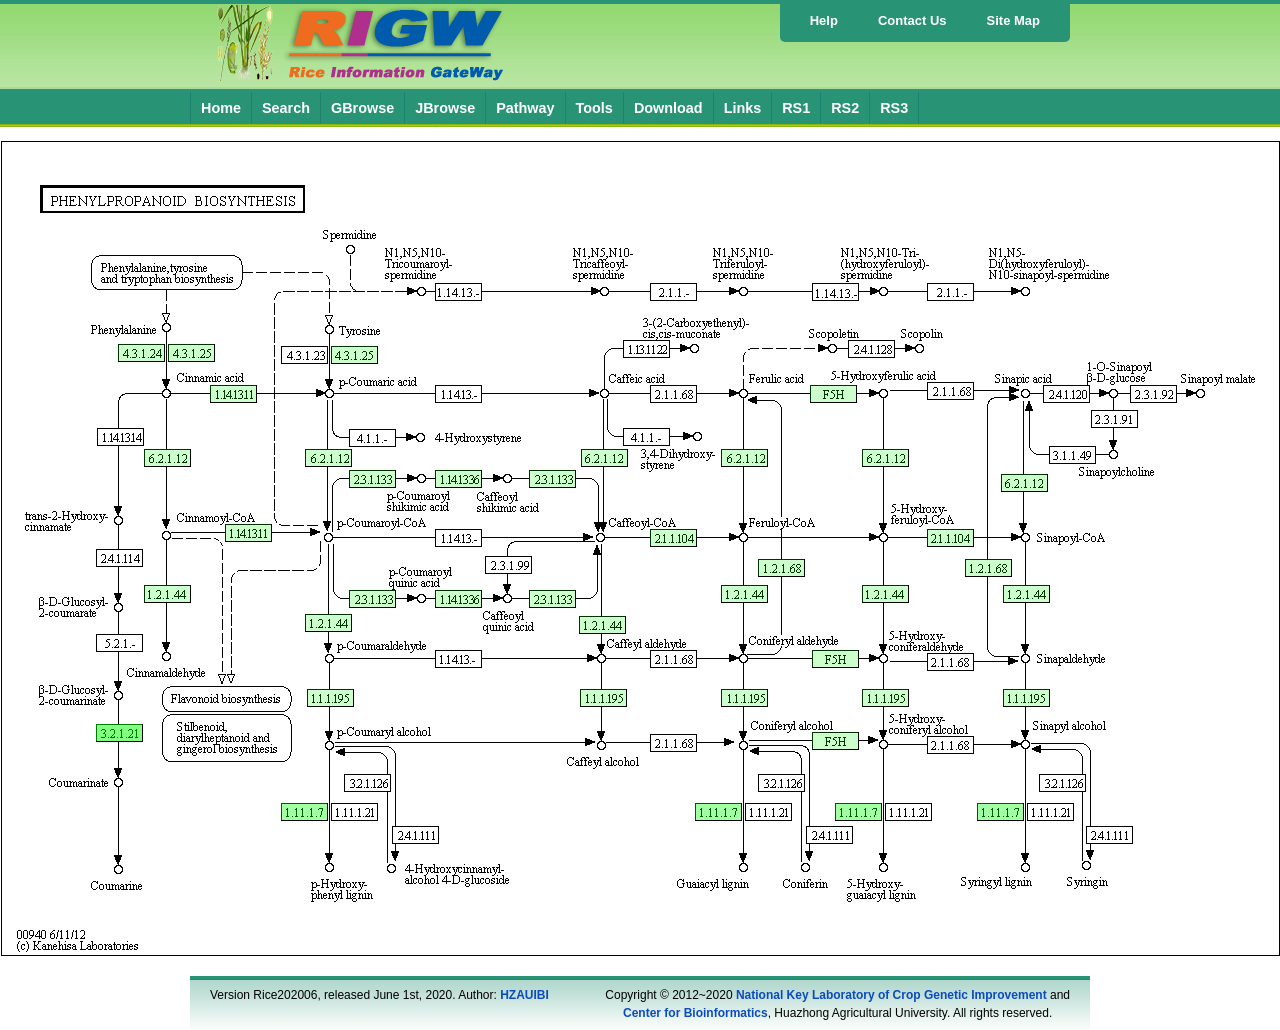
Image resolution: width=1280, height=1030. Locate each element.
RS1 (796, 108)
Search (286, 108)
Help (824, 20)
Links (743, 108)
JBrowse (445, 108)
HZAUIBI (524, 995)
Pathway (525, 108)
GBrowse (362, 108)
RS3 (894, 108)
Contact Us (912, 20)
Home (221, 108)
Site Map (1013, 20)
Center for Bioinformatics (695, 1013)
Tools (594, 108)
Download (668, 108)
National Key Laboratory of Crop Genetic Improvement (891, 995)
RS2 (845, 108)
